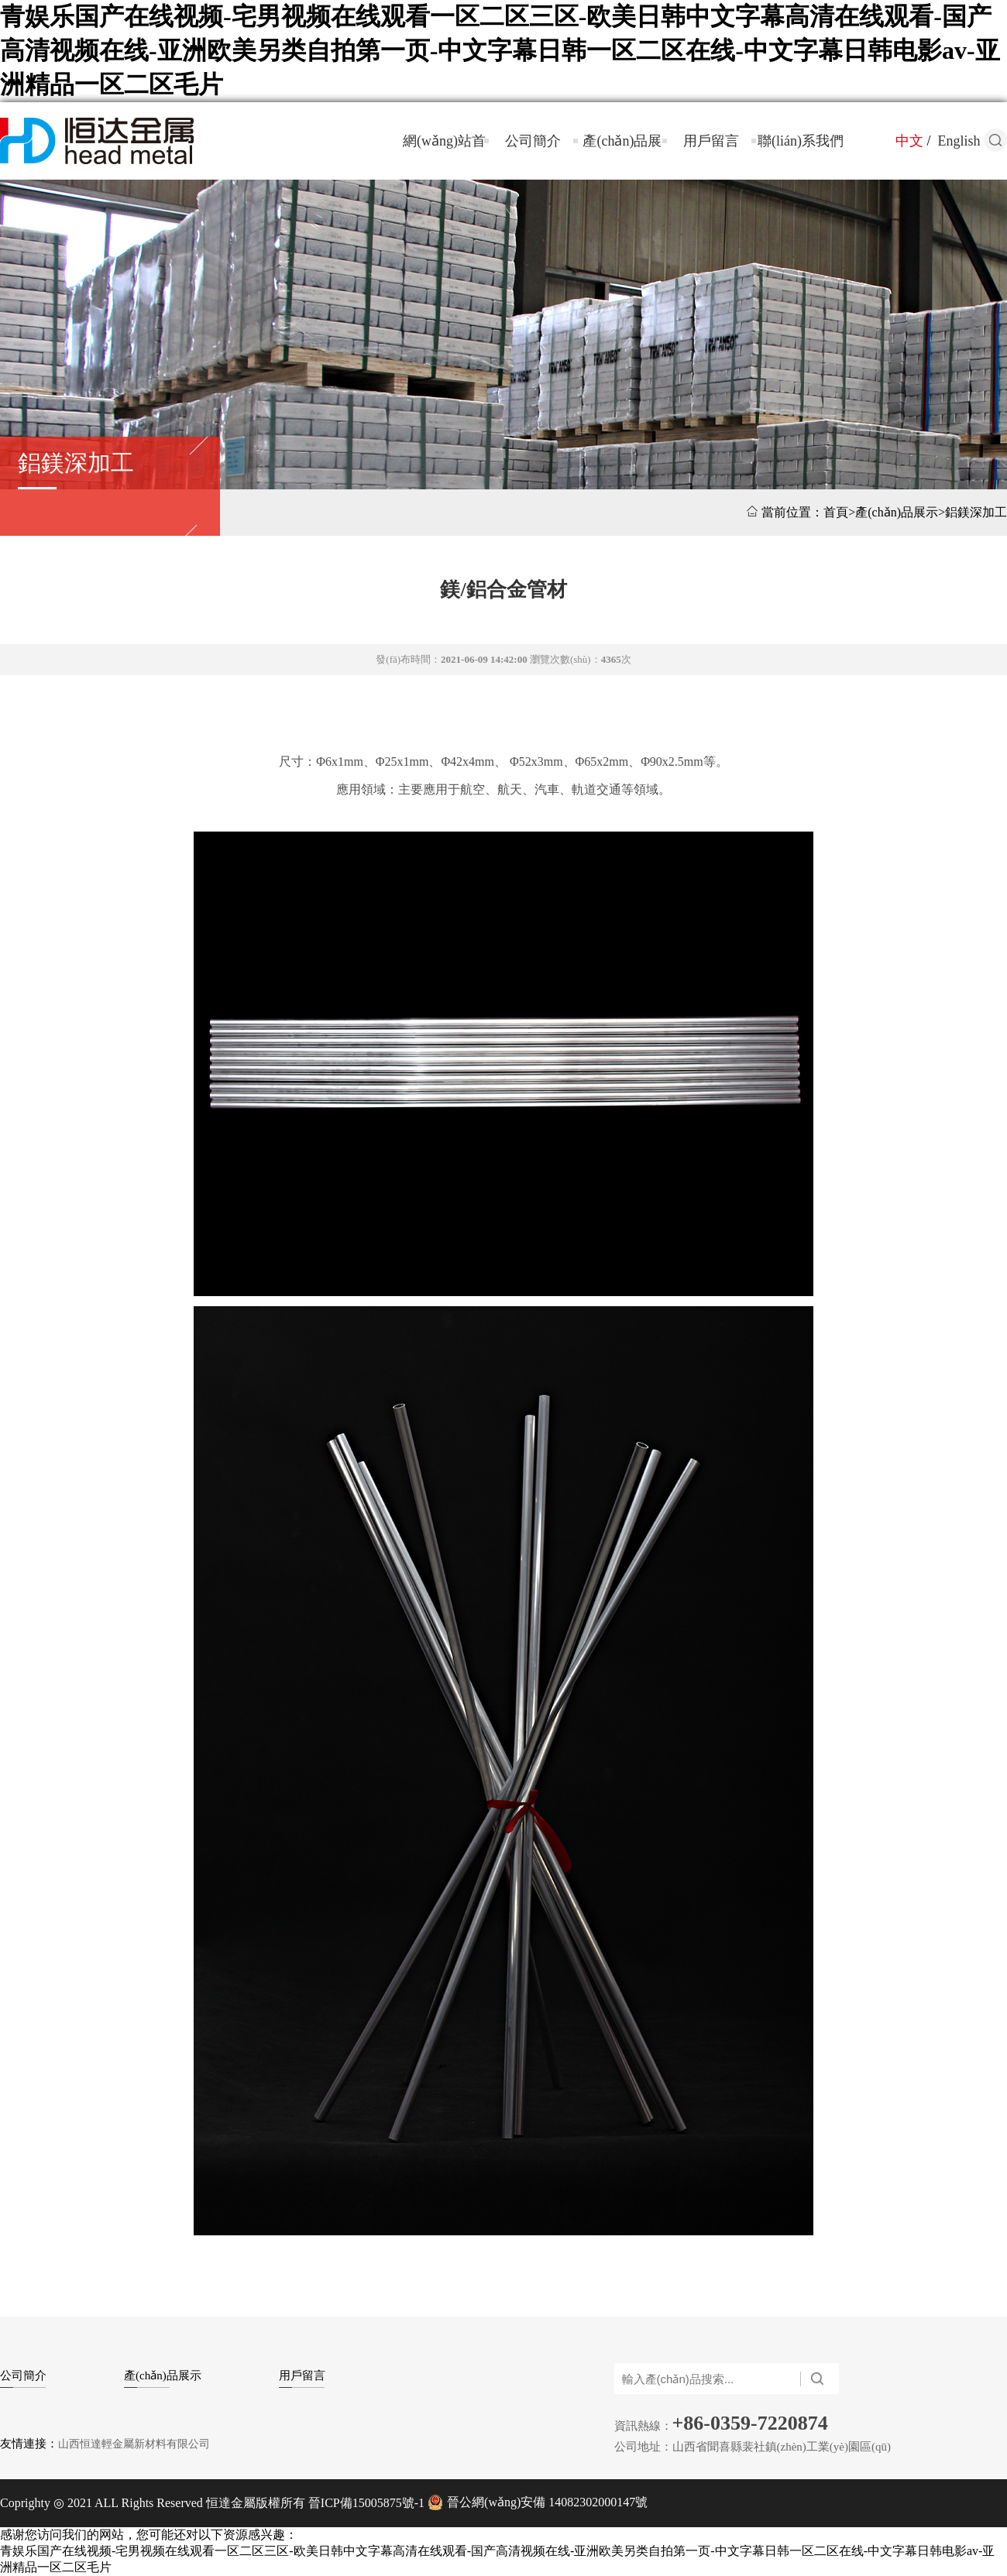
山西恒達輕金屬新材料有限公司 (134, 2444)
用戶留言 (711, 141)
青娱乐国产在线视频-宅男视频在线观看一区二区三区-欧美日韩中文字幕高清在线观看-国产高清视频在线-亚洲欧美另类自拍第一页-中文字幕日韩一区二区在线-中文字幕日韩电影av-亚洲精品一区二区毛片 (500, 50)
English (958, 141)
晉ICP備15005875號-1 (364, 2502)
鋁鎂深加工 (76, 462)
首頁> (839, 512)
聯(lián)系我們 (801, 141)
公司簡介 (533, 141)
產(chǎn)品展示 (622, 155)
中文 (909, 141)
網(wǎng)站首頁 (444, 155)
